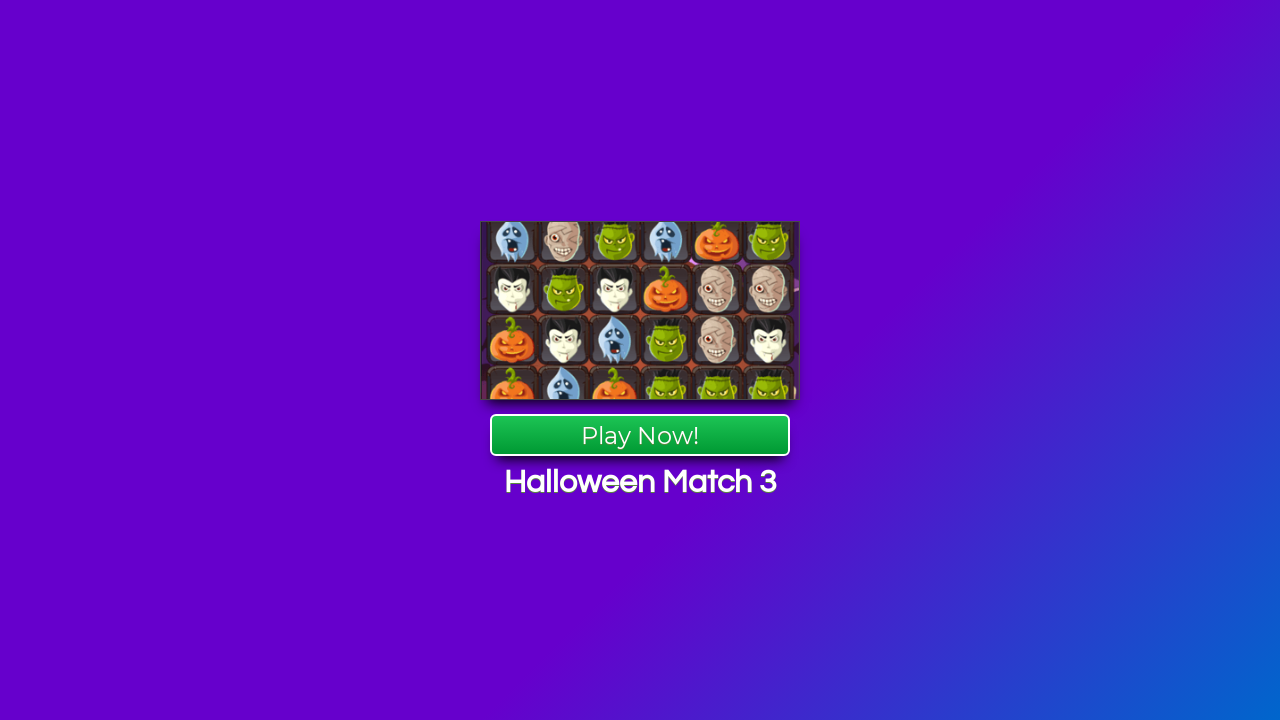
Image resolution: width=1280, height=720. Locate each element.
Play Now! (640, 435)
